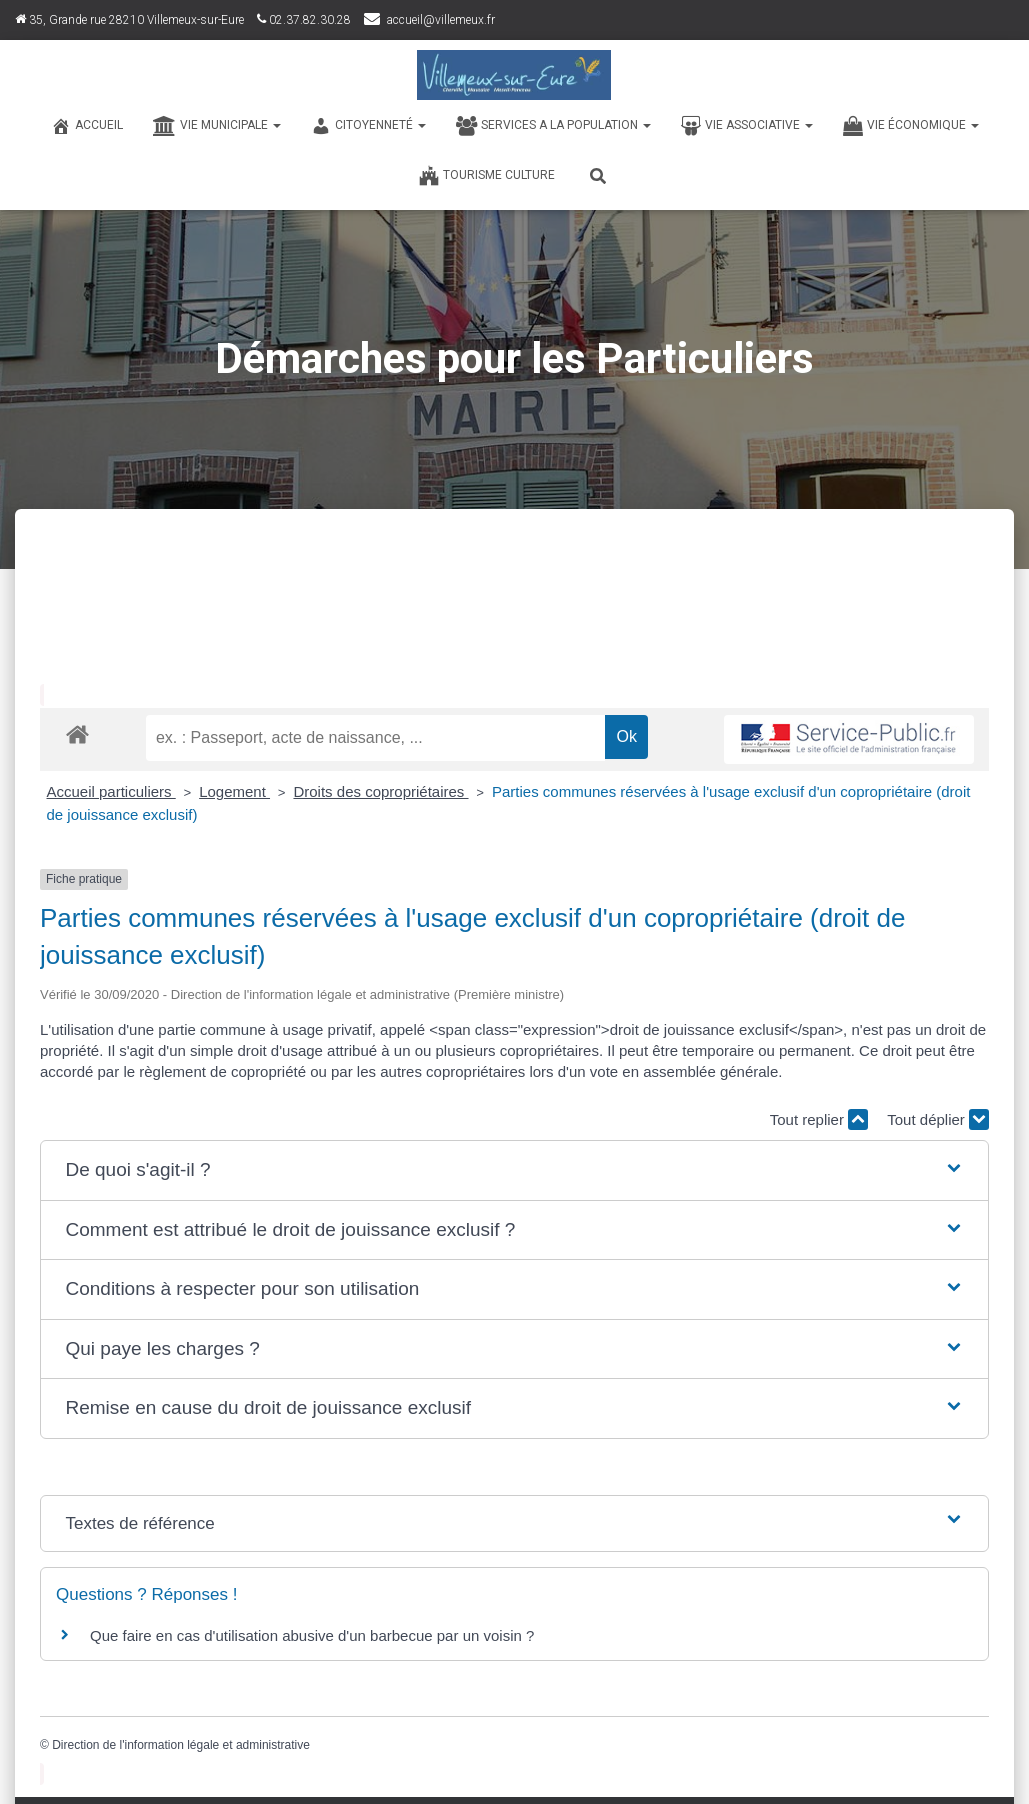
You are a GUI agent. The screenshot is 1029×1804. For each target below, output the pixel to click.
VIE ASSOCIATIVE (747, 126)
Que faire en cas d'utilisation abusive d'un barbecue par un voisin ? (312, 1635)
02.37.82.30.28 (304, 20)
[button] (514, 1170)
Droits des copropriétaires (380, 791)
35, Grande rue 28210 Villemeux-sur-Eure (129, 20)
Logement (234, 791)
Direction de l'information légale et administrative (181, 1745)
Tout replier (819, 1119)
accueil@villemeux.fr (441, 20)
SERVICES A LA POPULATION (553, 126)
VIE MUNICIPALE (217, 126)
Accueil (87, 126)
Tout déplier (938, 1119)
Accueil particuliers (111, 791)
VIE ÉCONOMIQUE (911, 126)
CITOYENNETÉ (368, 126)
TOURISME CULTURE (487, 176)
